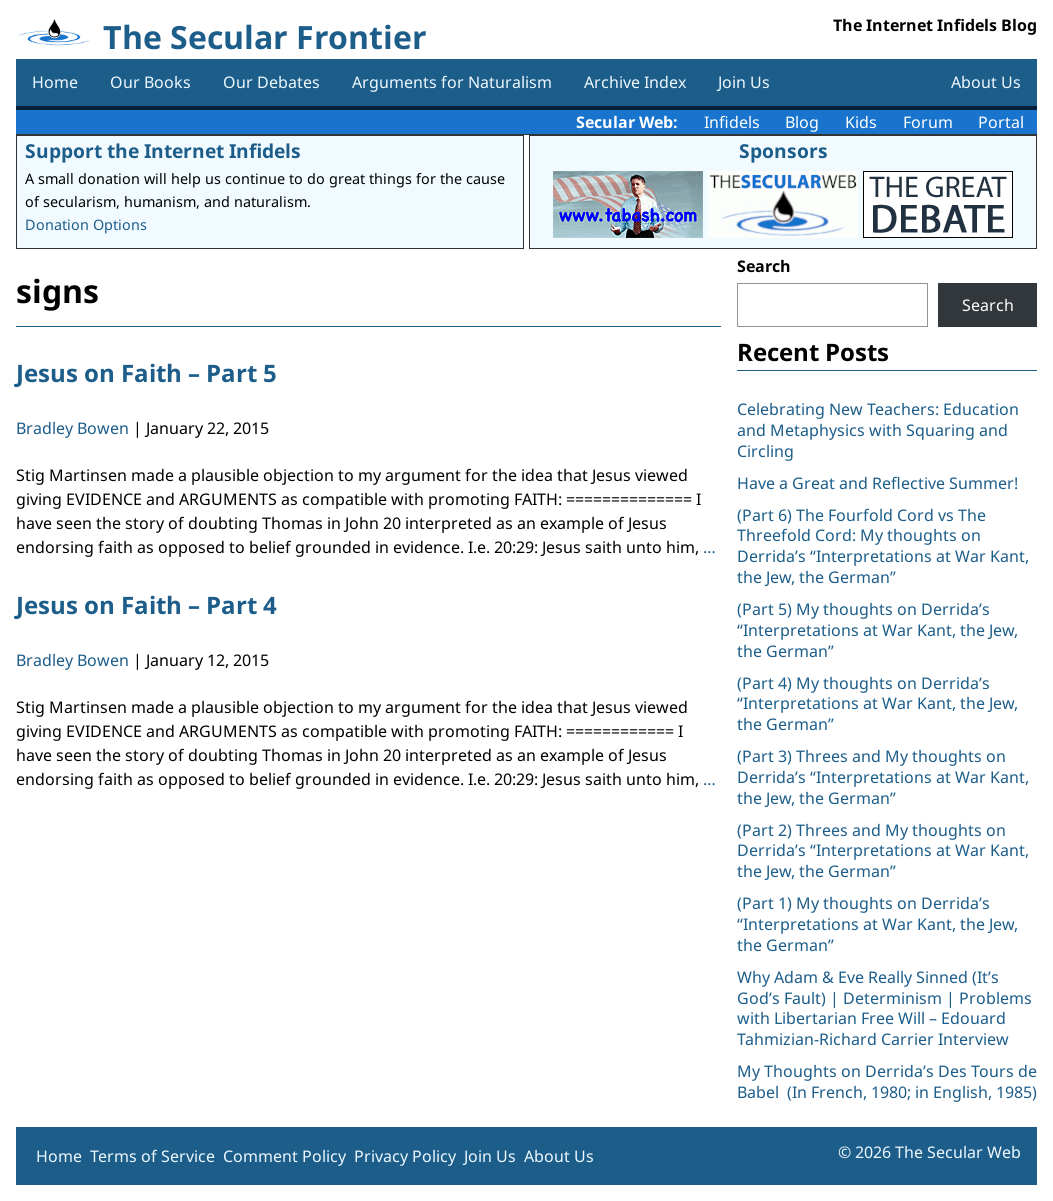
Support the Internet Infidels (163, 150)
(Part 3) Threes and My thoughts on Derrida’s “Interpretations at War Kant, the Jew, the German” (883, 777)
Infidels (732, 122)
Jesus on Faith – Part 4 (146, 604)
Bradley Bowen (72, 428)
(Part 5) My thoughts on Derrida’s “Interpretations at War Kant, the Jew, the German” (877, 630)
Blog (802, 122)
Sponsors (783, 150)
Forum (928, 122)
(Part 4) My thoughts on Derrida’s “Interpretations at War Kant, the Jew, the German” (877, 704)
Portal (1001, 122)
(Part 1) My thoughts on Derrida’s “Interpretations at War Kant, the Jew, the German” (877, 924)
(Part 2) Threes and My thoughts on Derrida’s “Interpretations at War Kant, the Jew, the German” (883, 851)
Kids (861, 122)
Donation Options (86, 224)
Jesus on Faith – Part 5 (146, 372)
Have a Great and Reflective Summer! (877, 483)
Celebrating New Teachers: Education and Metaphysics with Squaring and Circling (878, 430)
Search (764, 266)
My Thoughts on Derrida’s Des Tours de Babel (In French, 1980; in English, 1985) (887, 1081)
